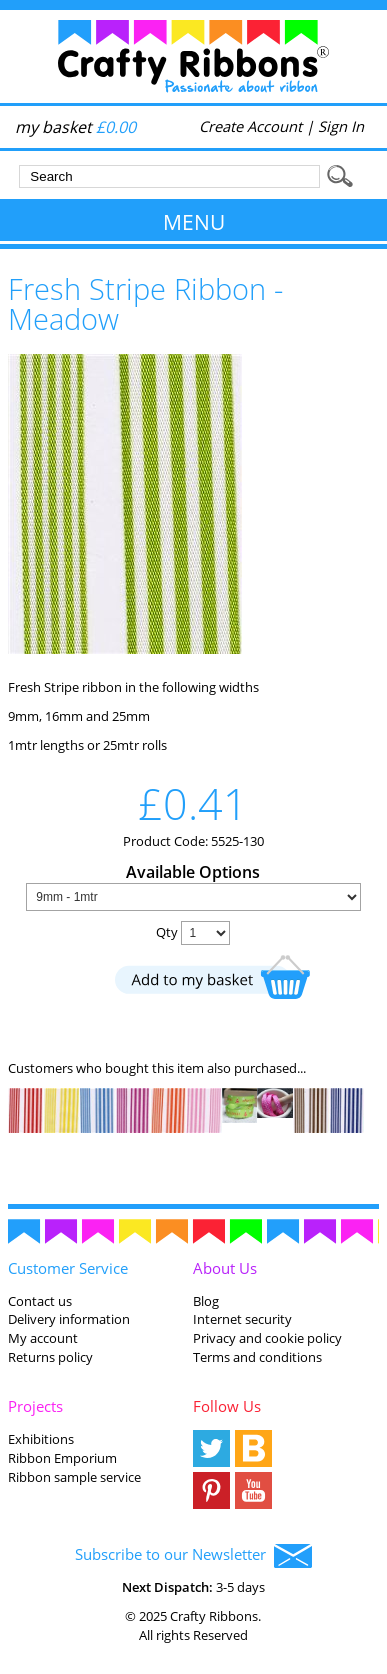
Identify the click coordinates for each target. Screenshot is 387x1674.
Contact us (40, 1301)
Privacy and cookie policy (267, 1338)
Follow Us (227, 1406)
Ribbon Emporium (62, 1458)
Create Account (250, 126)
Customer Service (68, 1268)
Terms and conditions (257, 1357)
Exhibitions (41, 1439)
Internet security (242, 1319)
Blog (206, 1301)
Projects (35, 1406)
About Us (225, 1268)
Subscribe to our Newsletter (193, 1556)
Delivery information (69, 1319)
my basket (75, 127)
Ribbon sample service (74, 1477)
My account (43, 1338)
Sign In (341, 126)
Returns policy (50, 1357)
